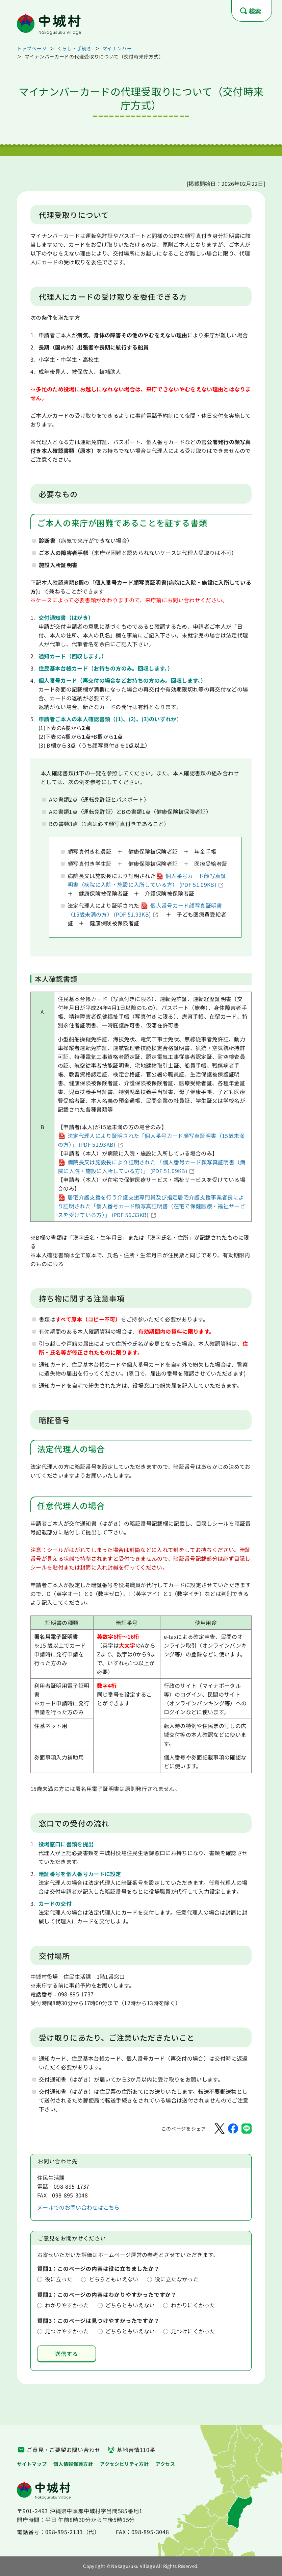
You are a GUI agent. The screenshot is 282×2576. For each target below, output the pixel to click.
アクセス (165, 2463)
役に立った (59, 2279)
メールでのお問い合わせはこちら (78, 2207)
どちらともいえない (113, 2279)
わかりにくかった (193, 2305)
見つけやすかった (67, 2331)
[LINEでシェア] (246, 2128)
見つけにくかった (193, 2331)
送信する (66, 2354)
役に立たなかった (177, 2279)
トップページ (32, 48)
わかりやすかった (67, 2305)
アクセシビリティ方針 (124, 2463)
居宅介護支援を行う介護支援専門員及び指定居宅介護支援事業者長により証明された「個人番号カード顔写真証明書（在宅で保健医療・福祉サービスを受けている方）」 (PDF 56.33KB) (151, 1206)
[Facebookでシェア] (233, 2128)
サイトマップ (32, 2463)
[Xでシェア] (219, 2128)
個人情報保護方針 (73, 2463)
